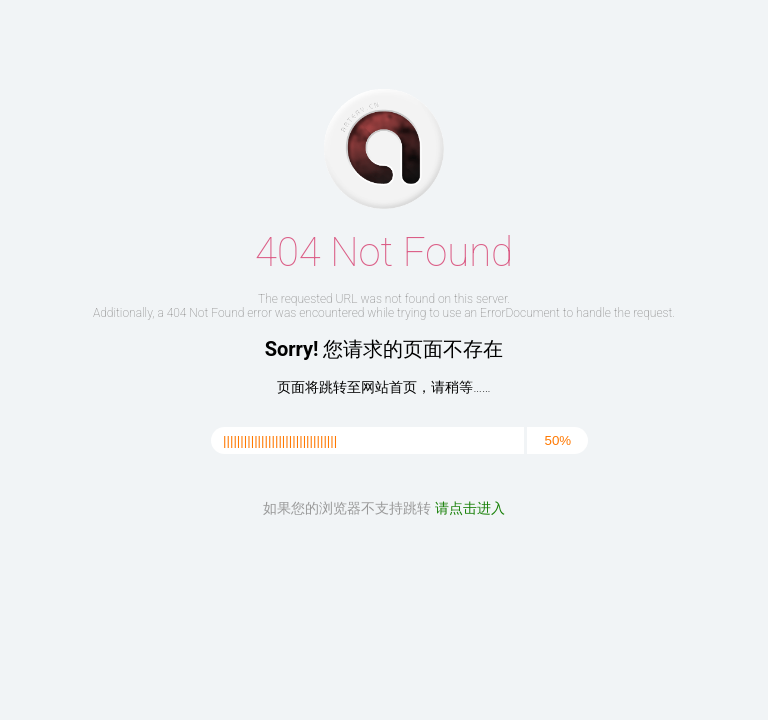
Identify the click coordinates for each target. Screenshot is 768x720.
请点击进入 (470, 508)
